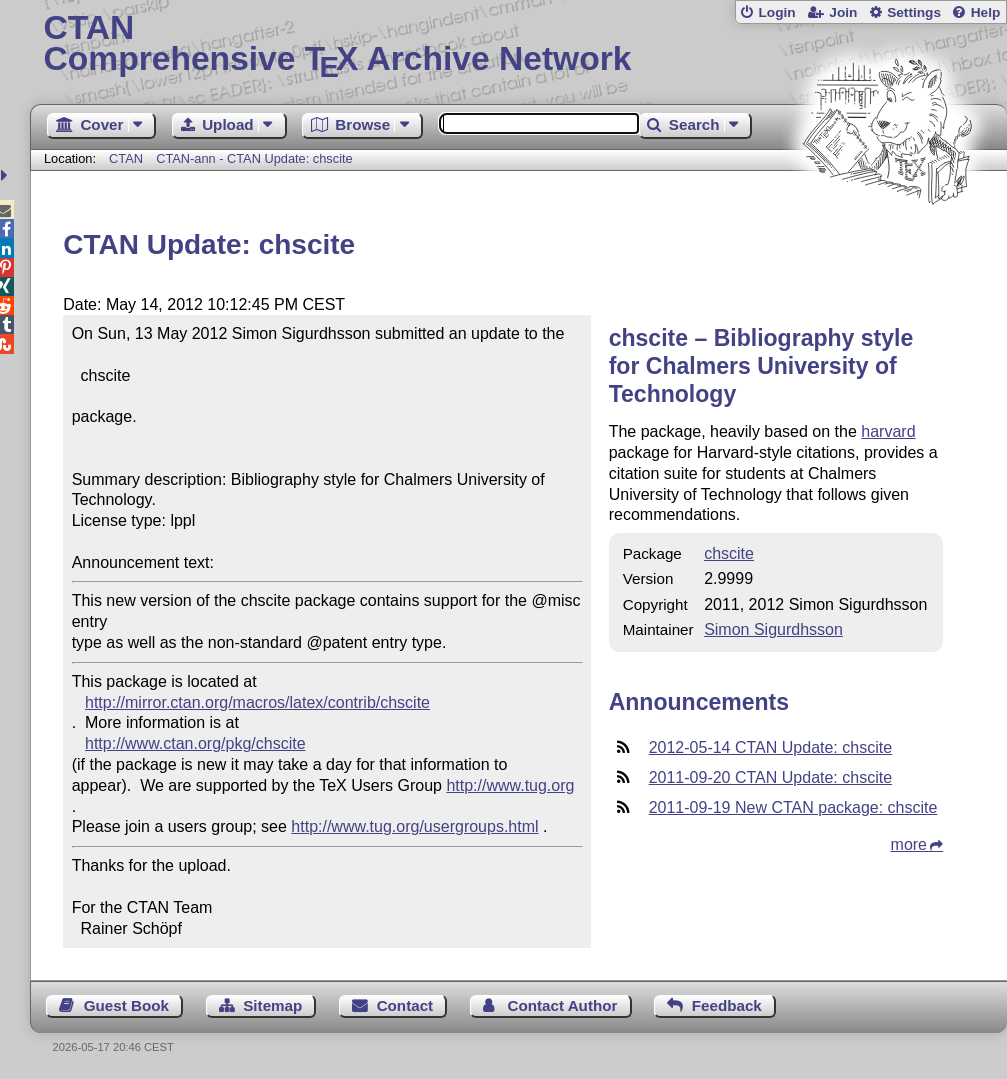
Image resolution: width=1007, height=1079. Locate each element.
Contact (405, 1005)
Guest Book (126, 1005)
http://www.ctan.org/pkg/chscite (195, 743)
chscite (729, 553)
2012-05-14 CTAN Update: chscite (770, 747)
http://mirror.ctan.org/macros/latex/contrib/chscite (257, 702)
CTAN (126, 158)
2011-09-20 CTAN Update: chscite (770, 777)
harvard (888, 431)
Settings (914, 12)
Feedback (727, 1005)
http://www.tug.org (510, 785)
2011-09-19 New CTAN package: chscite (793, 807)
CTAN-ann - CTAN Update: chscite (254, 158)
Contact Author (562, 1005)
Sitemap (272, 1005)
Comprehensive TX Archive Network (519, 45)
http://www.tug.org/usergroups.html (414, 826)
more (909, 844)
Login (776, 12)
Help (986, 12)
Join (843, 12)
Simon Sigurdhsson (773, 629)
